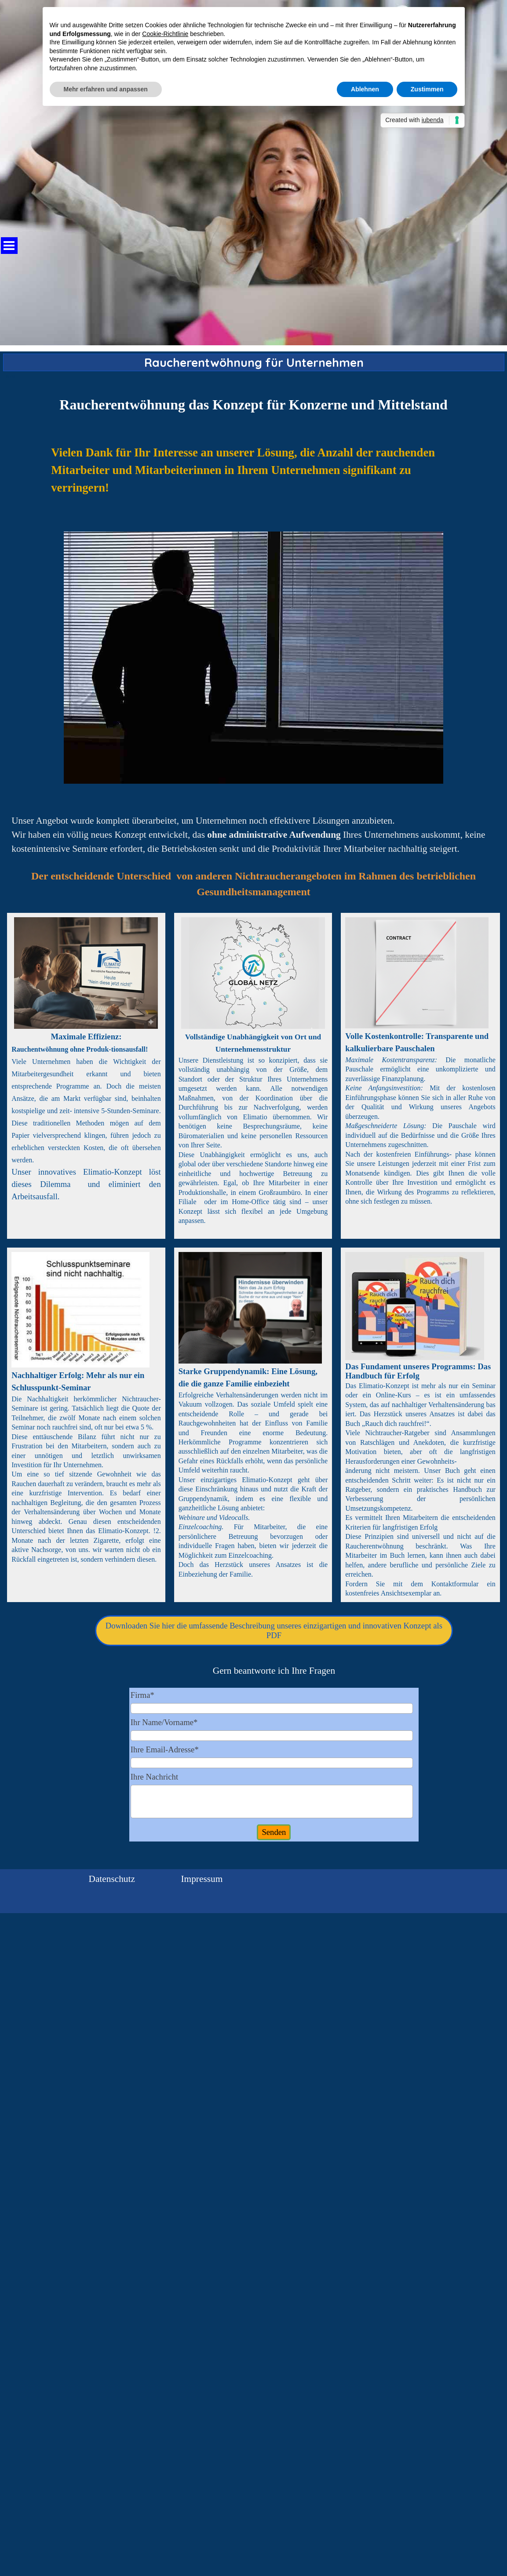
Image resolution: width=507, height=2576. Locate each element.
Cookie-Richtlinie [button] (165, 33)
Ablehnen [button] (365, 89)
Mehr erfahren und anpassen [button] (106, 89)
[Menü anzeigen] (9, 245)
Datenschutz (112, 1879)
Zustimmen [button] (427, 89)
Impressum (202, 1879)
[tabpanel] (253, 404)
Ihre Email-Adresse (165, 1749)
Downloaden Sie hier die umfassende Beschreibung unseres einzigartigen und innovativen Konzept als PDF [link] (274, 1630)
